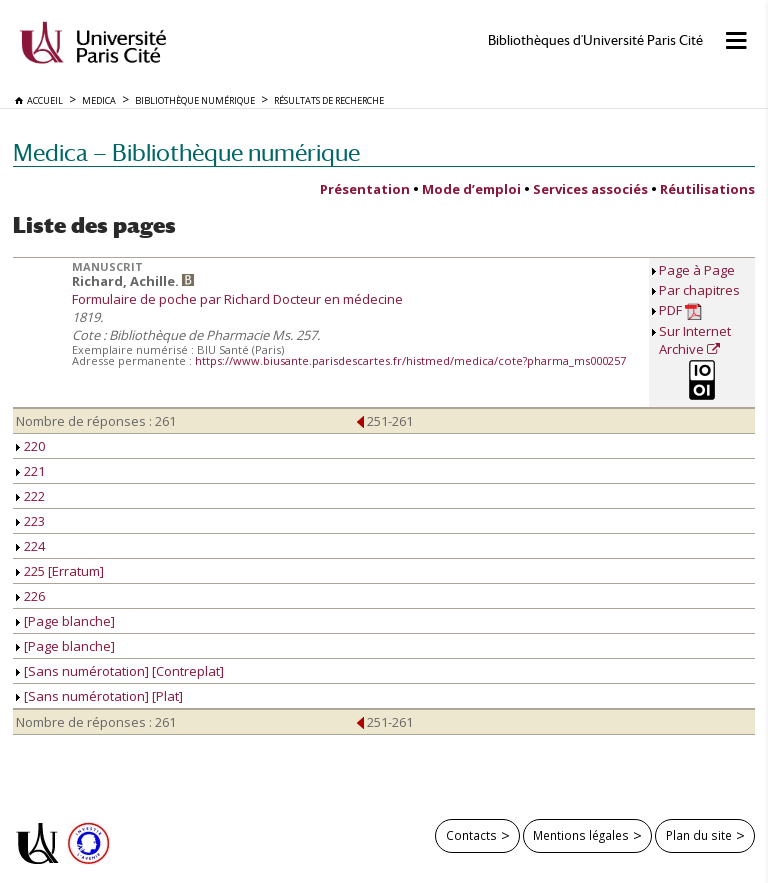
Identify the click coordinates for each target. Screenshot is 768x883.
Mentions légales (581, 835)
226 (30, 596)
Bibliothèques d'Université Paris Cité (595, 40)
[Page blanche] (65, 621)
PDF (680, 310)
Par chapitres (699, 290)
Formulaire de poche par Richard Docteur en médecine (237, 299)
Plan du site (699, 835)
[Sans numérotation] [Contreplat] (120, 671)
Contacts (471, 835)
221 (30, 471)
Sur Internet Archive (695, 340)
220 (30, 446)
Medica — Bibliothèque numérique (186, 152)
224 (30, 546)
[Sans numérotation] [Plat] (99, 696)
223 (30, 521)
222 (30, 496)
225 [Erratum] (60, 571)
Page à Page (697, 270)
